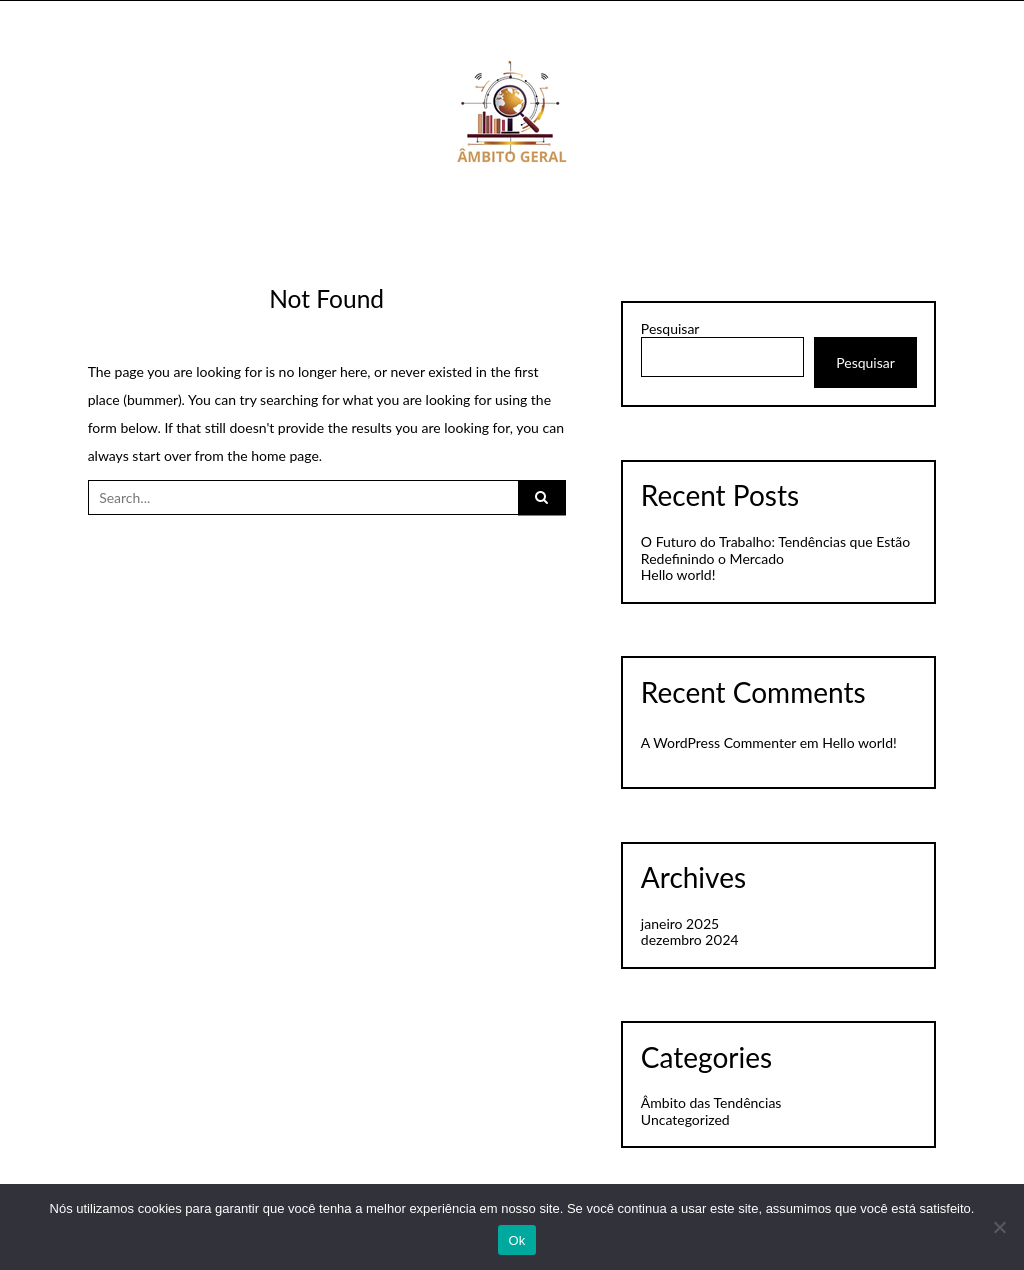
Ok (516, 1240)
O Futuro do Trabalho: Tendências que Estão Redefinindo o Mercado (775, 550)
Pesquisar (670, 329)
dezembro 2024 (690, 939)
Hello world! (678, 574)
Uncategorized (685, 1119)
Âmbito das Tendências (711, 1102)
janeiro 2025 (680, 923)
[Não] (999, 1227)
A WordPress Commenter (718, 742)
